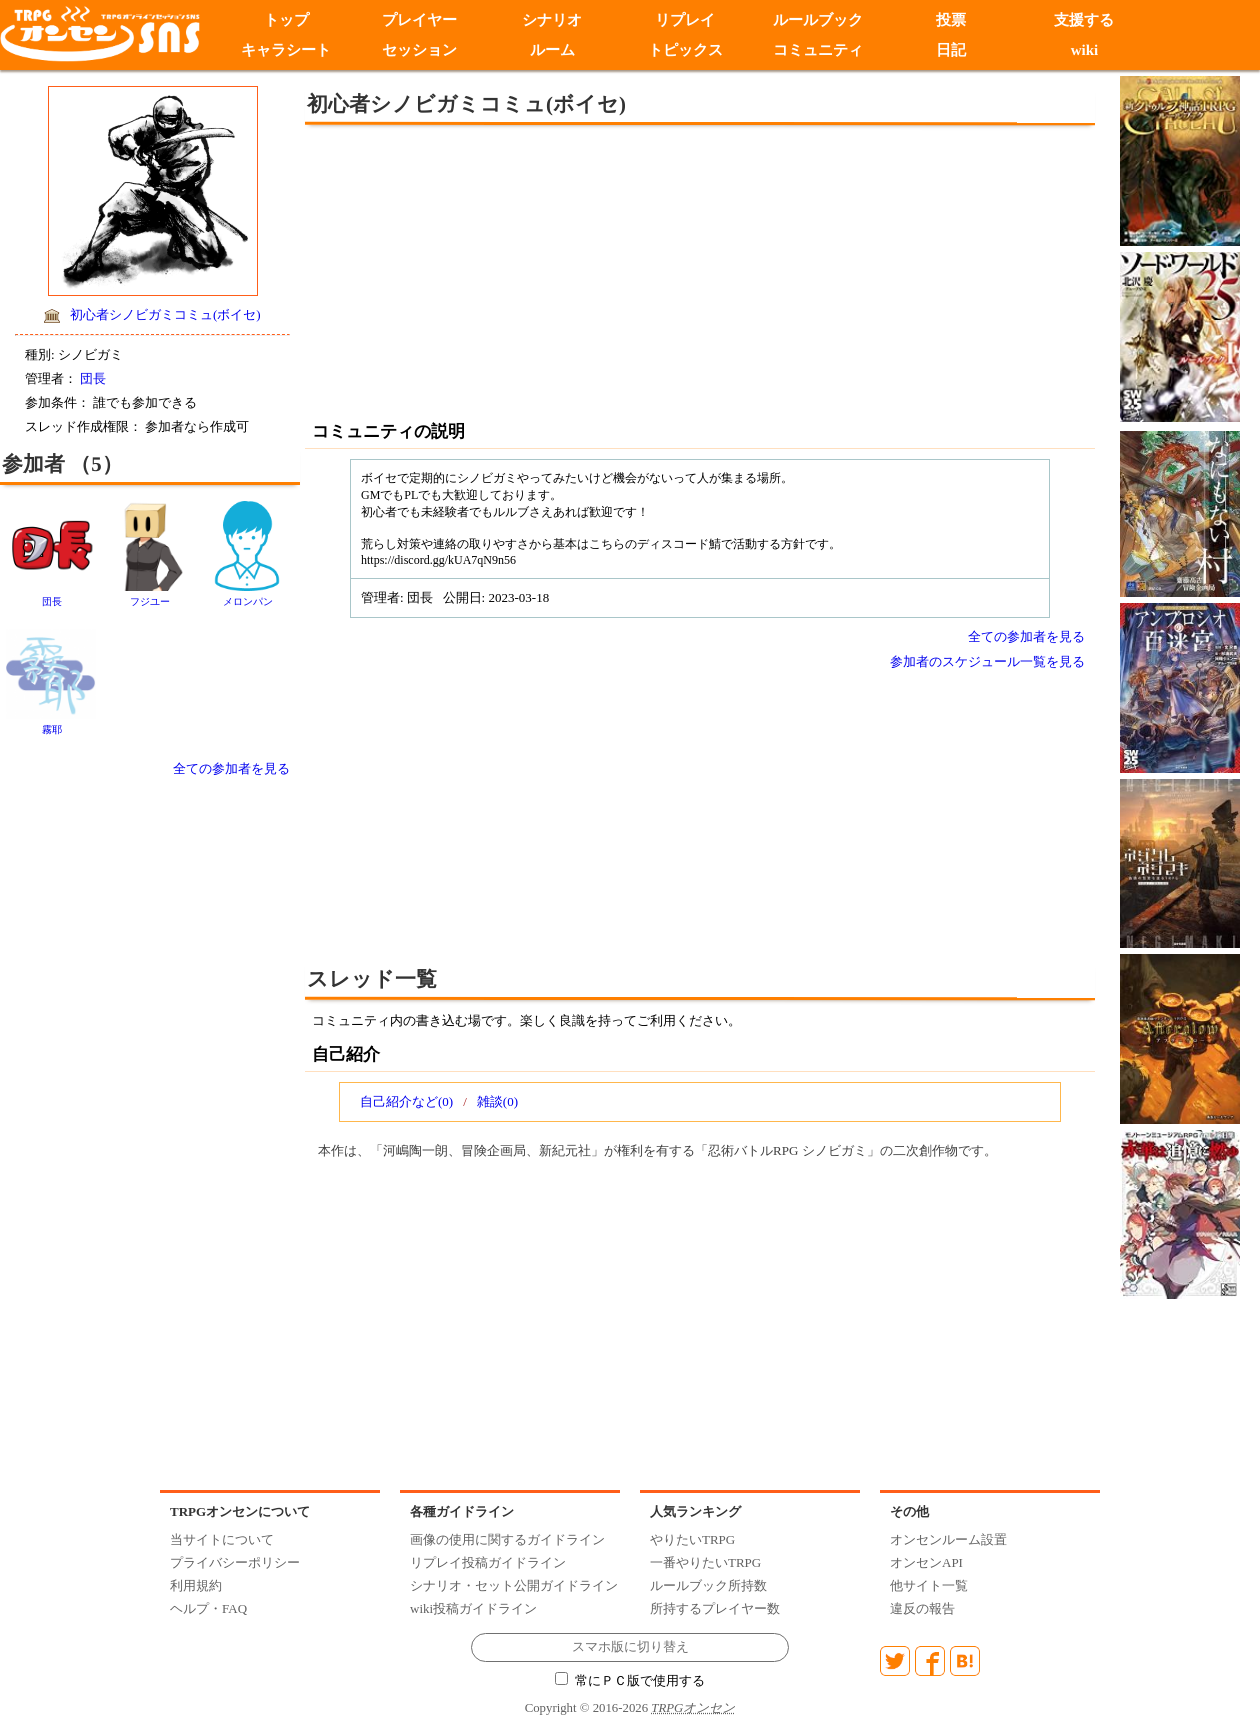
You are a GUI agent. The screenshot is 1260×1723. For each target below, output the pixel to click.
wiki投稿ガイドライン (473, 1608)
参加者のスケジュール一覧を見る (987, 661)
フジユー (150, 601)
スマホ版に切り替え (630, 1647)
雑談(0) (497, 1101)
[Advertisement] (535, 270)
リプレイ (685, 20)
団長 (93, 378)
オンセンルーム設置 (948, 1539)
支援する (1084, 20)
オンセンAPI (926, 1562)
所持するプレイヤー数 (715, 1608)
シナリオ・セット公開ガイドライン (514, 1585)
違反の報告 (922, 1608)
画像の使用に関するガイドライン (507, 1539)
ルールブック (818, 20)
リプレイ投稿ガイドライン (488, 1562)
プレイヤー (419, 20)
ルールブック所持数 (708, 1585)
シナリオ (552, 20)
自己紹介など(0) (406, 1101)
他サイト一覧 (929, 1585)
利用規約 (196, 1585)
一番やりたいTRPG (705, 1562)
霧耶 (52, 729)
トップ (286, 20)
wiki (1085, 50)
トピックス (685, 50)
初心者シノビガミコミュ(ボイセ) (165, 314)
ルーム (552, 50)
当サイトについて (222, 1539)
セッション (419, 50)
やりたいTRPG (692, 1539)
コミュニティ (818, 50)
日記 (951, 50)
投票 (951, 20)
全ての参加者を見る (231, 768)
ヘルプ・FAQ (208, 1608)
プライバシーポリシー (235, 1562)
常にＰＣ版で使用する (630, 1681)
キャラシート (286, 50)
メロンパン (248, 601)
